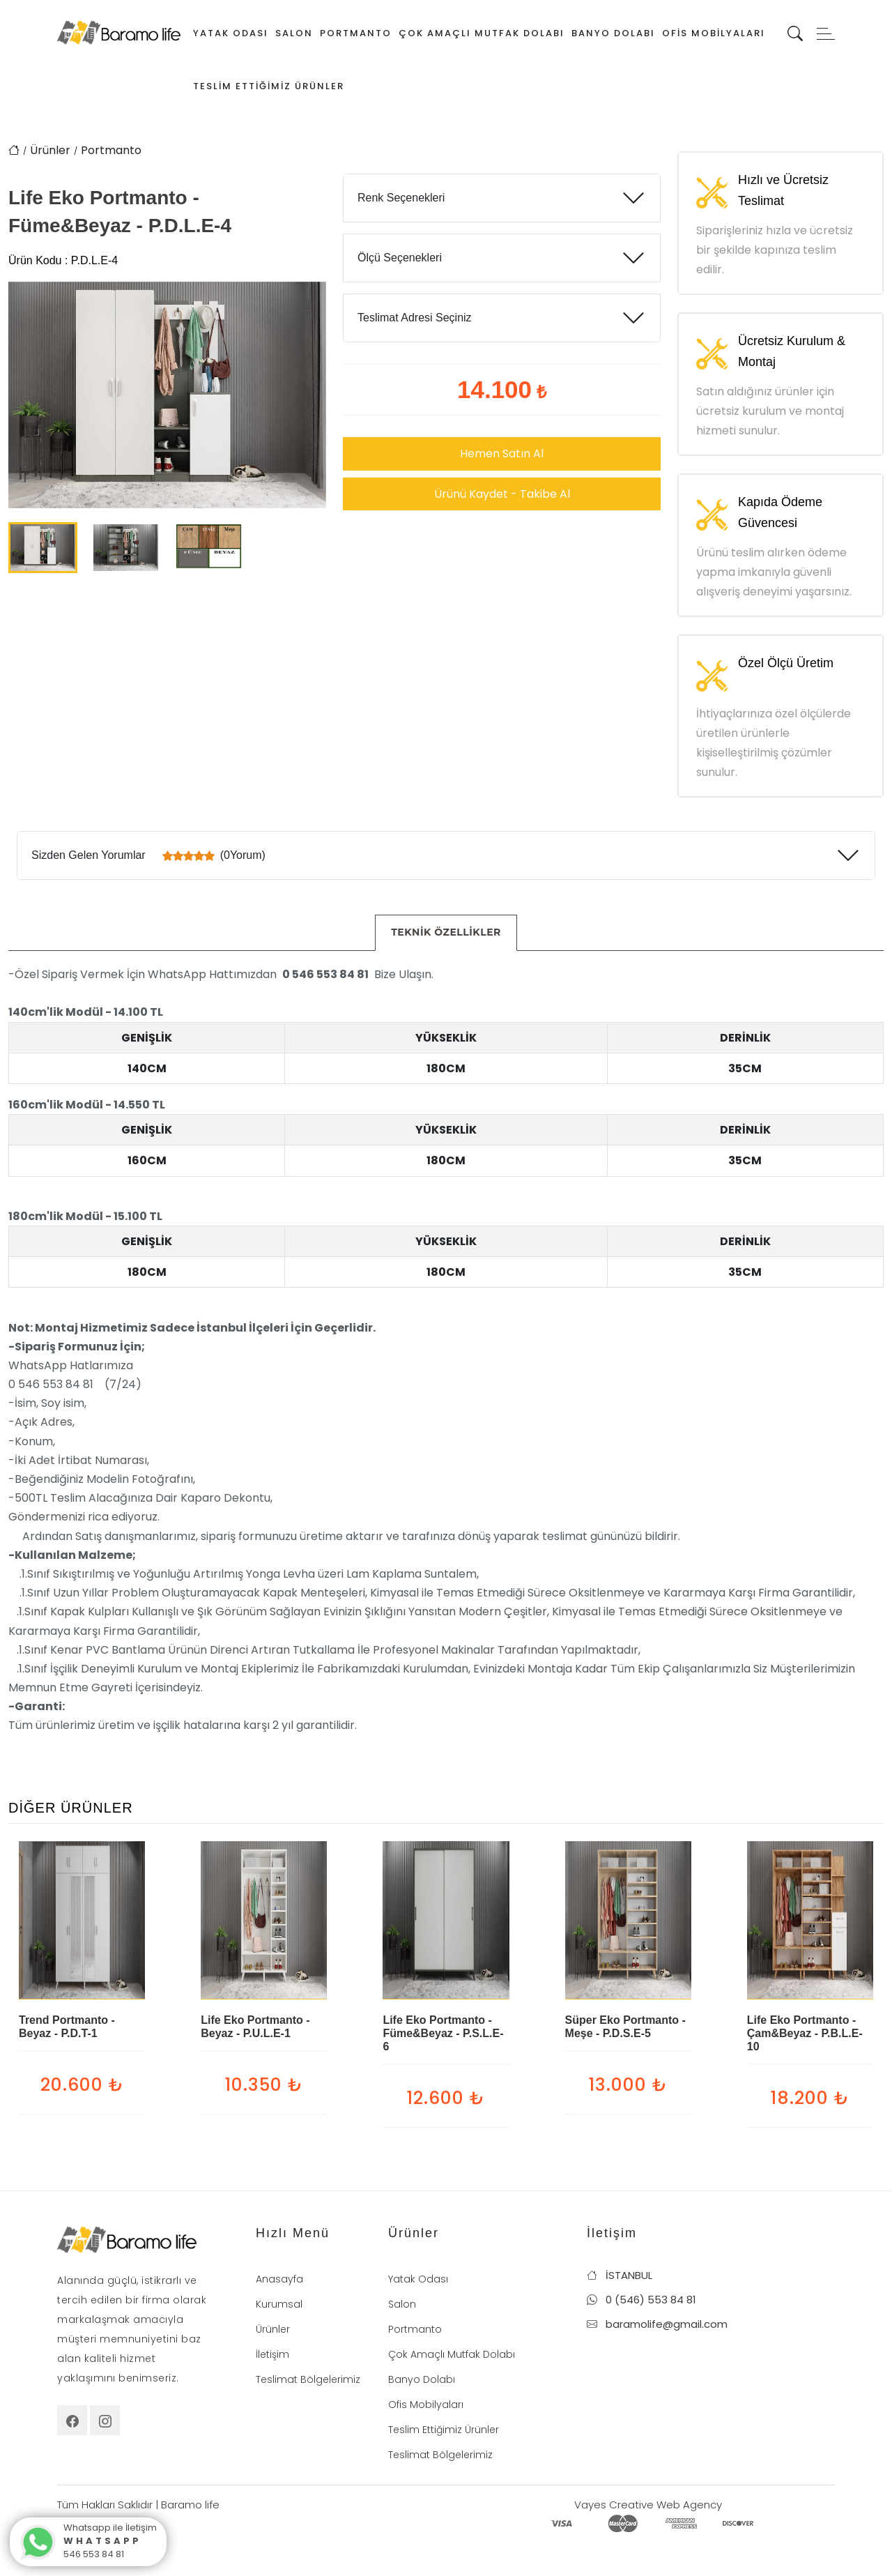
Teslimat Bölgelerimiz (308, 2379)
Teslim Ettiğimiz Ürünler (268, 86)
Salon (294, 33)
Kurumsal (279, 2304)
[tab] (446, 933)
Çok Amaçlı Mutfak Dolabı (481, 33)
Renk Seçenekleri (401, 198)
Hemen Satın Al (502, 453)
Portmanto (356, 33)
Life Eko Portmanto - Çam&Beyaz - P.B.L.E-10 (805, 2033)
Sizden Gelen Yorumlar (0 (148, 855)
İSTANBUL (619, 2275)
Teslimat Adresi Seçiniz (414, 317)
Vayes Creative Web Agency (648, 2504)
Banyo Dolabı (613, 33)
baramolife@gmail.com (657, 2324)
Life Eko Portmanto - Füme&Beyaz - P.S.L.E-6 (443, 2033)
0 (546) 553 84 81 (641, 2299)
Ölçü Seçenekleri (399, 258)
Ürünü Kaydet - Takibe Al (502, 494)
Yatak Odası (230, 33)
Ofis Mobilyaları (713, 33)
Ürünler (50, 150)
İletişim (272, 2354)
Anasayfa (279, 2279)
